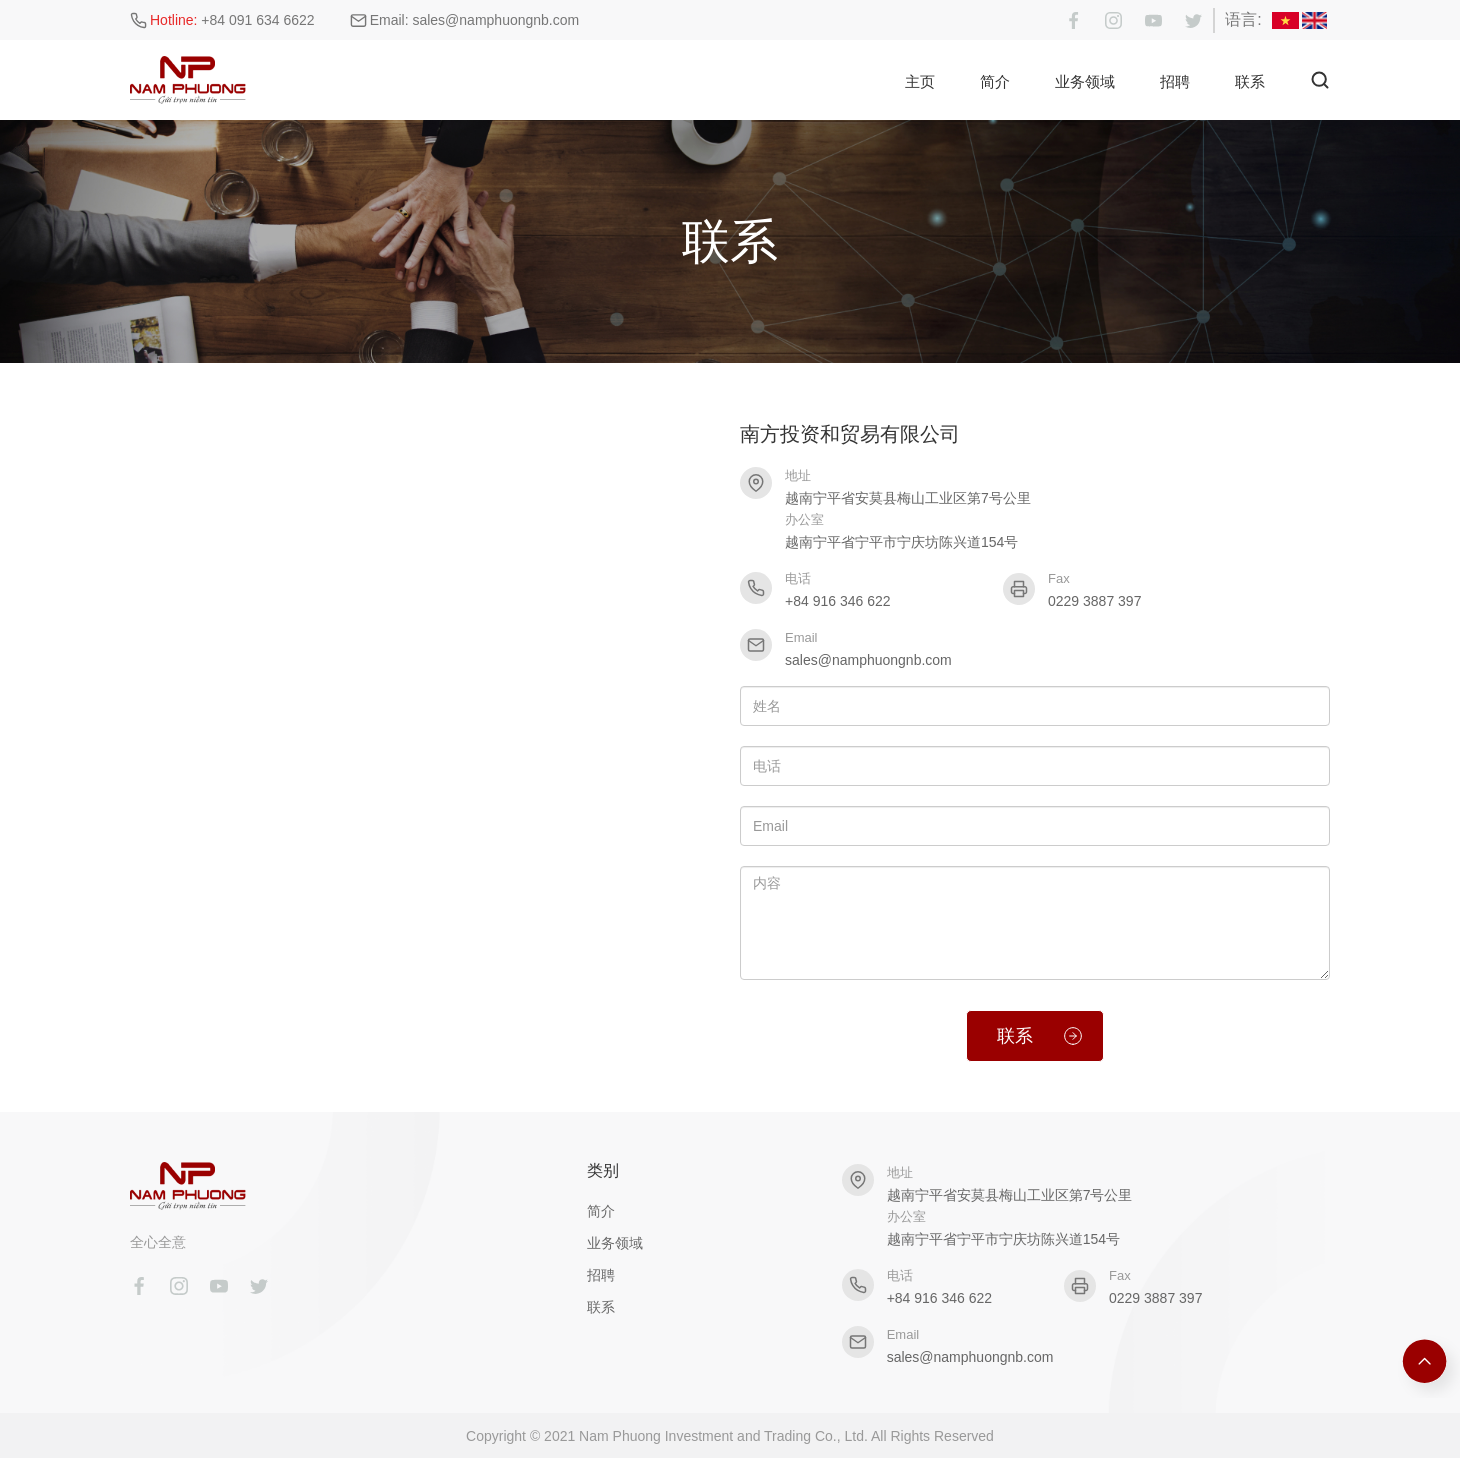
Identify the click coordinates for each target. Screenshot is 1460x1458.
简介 (995, 82)
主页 (920, 82)
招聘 (1175, 82)
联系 (1250, 82)
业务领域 (1085, 82)
